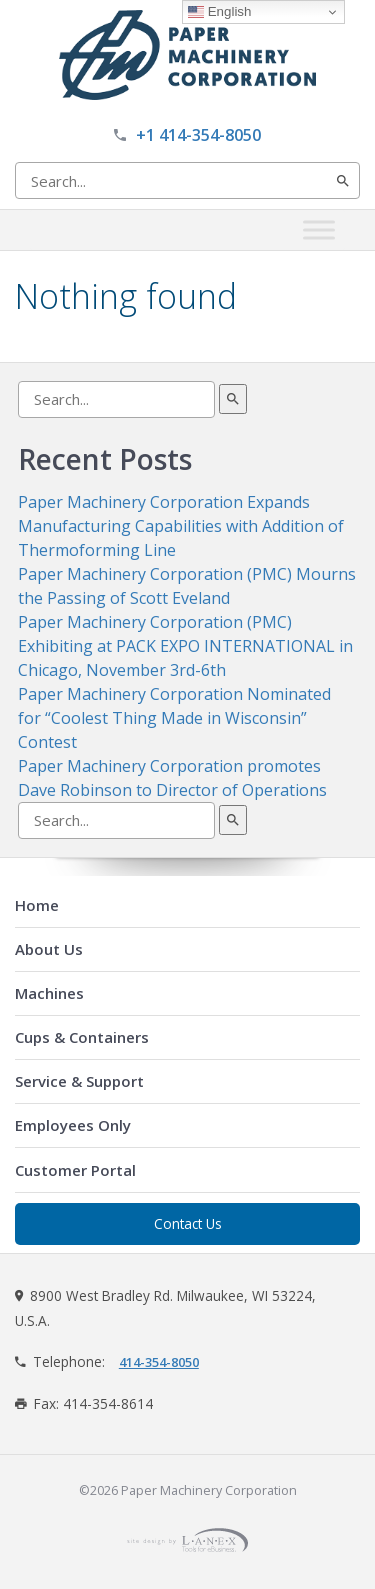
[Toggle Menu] (319, 229)
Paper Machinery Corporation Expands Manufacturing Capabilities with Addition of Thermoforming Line (181, 526)
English (219, 12)
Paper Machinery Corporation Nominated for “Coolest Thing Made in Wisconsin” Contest (174, 718)
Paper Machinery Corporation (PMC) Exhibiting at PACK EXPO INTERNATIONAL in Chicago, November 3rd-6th (185, 646)
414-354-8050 (159, 1362)
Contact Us (188, 1223)
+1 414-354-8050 (198, 135)
